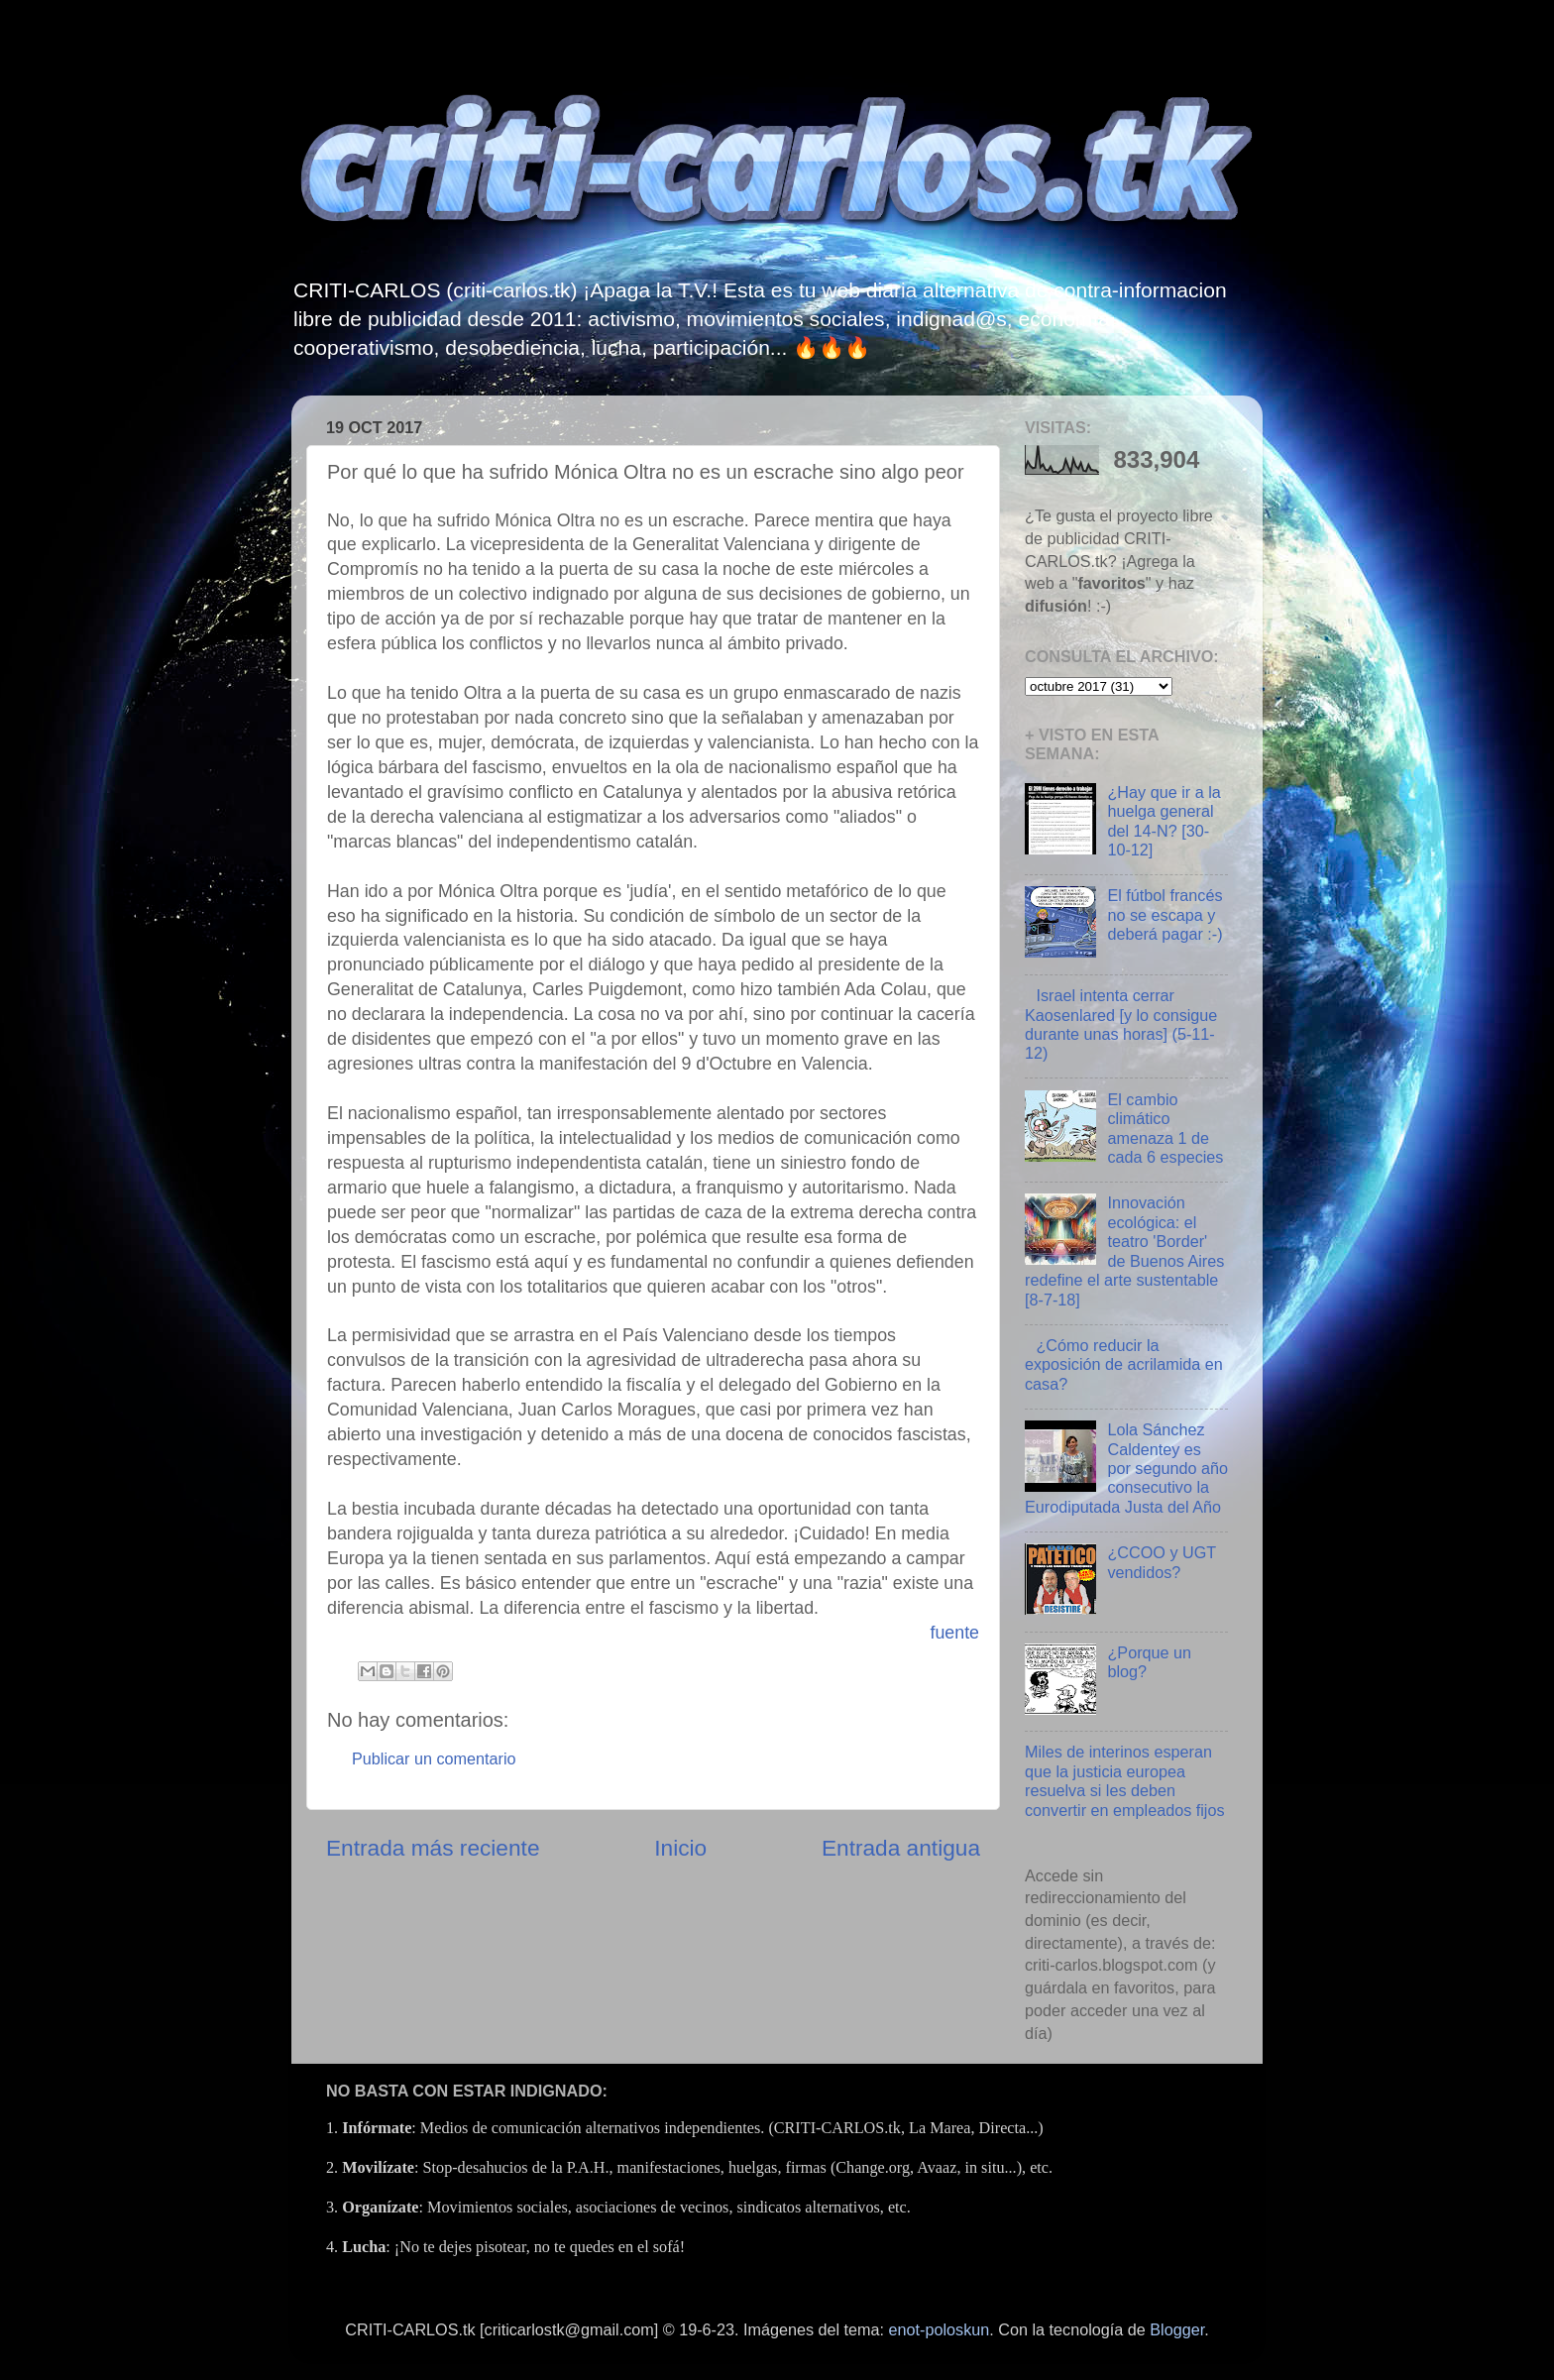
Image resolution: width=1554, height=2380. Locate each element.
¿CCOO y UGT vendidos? (1161, 1561)
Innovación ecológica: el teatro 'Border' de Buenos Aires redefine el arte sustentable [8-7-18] (1124, 1250)
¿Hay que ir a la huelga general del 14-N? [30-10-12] (1163, 820)
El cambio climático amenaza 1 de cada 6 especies (1165, 1128)
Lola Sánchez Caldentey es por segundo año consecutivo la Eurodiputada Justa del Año (1126, 1468)
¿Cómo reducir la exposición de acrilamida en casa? (1124, 1364)
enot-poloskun (939, 2329)
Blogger (1177, 2329)
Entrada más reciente (433, 1848)
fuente (954, 1633)
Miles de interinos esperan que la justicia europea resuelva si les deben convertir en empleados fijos (1125, 1780)
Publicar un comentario (434, 1758)
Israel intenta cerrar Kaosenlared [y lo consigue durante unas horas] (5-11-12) (1121, 1024)
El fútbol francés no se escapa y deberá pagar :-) (1164, 914)
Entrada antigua (901, 1848)
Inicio (680, 1848)
